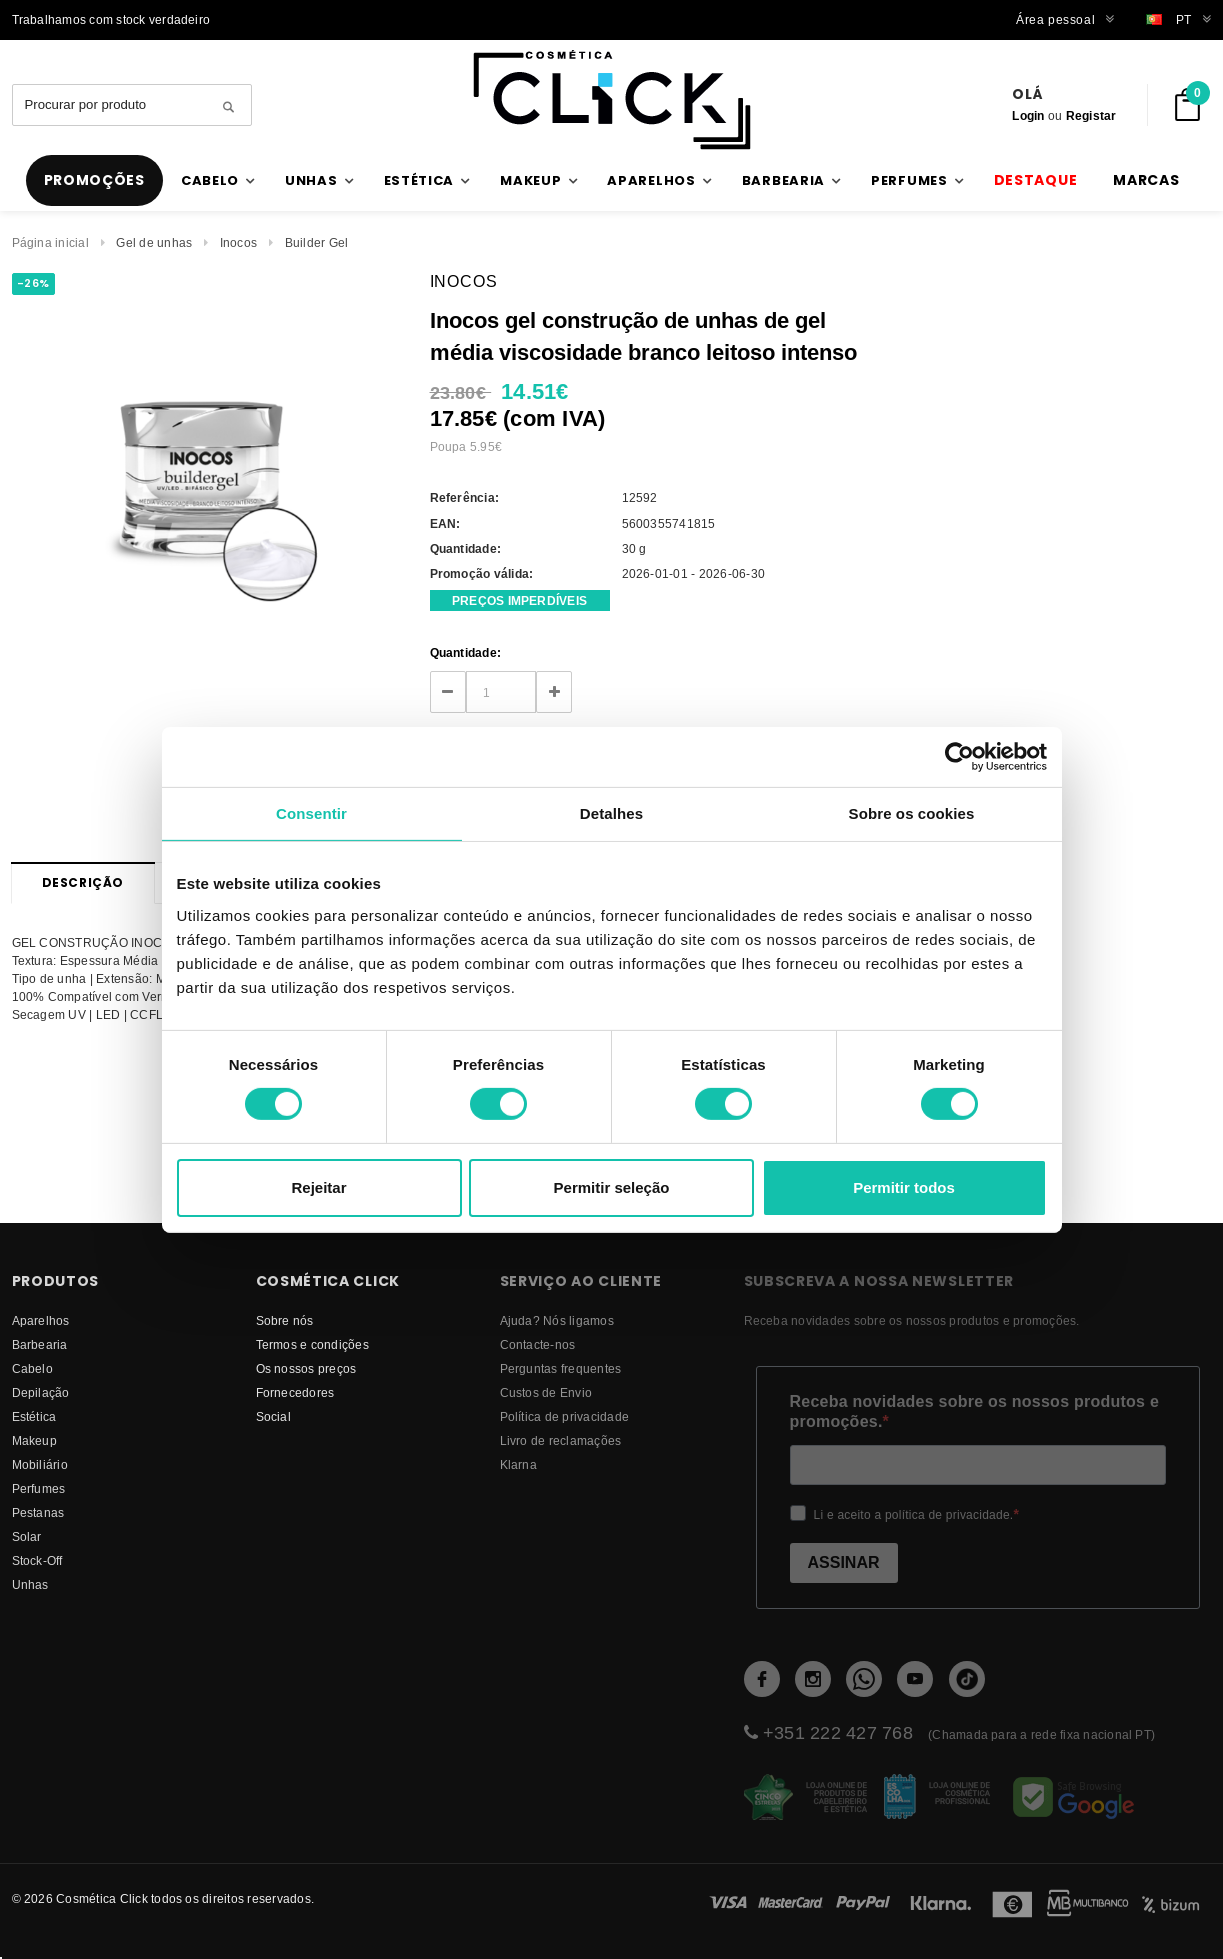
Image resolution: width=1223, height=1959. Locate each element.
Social (273, 1416)
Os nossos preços (306, 1368)
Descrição (83, 882)
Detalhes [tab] (611, 812)
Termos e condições (312, 1344)
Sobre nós (285, 1320)
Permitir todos (904, 1187)
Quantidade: (466, 652)
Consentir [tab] (311, 812)
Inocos (238, 242)
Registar (1091, 115)
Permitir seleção (612, 1187)
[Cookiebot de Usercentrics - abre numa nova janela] (959, 756)
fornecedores (295, 1392)
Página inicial (50, 242)
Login (1028, 115)
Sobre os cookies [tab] (912, 812)
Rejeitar (318, 1187)
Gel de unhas (154, 242)
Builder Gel (317, 242)
